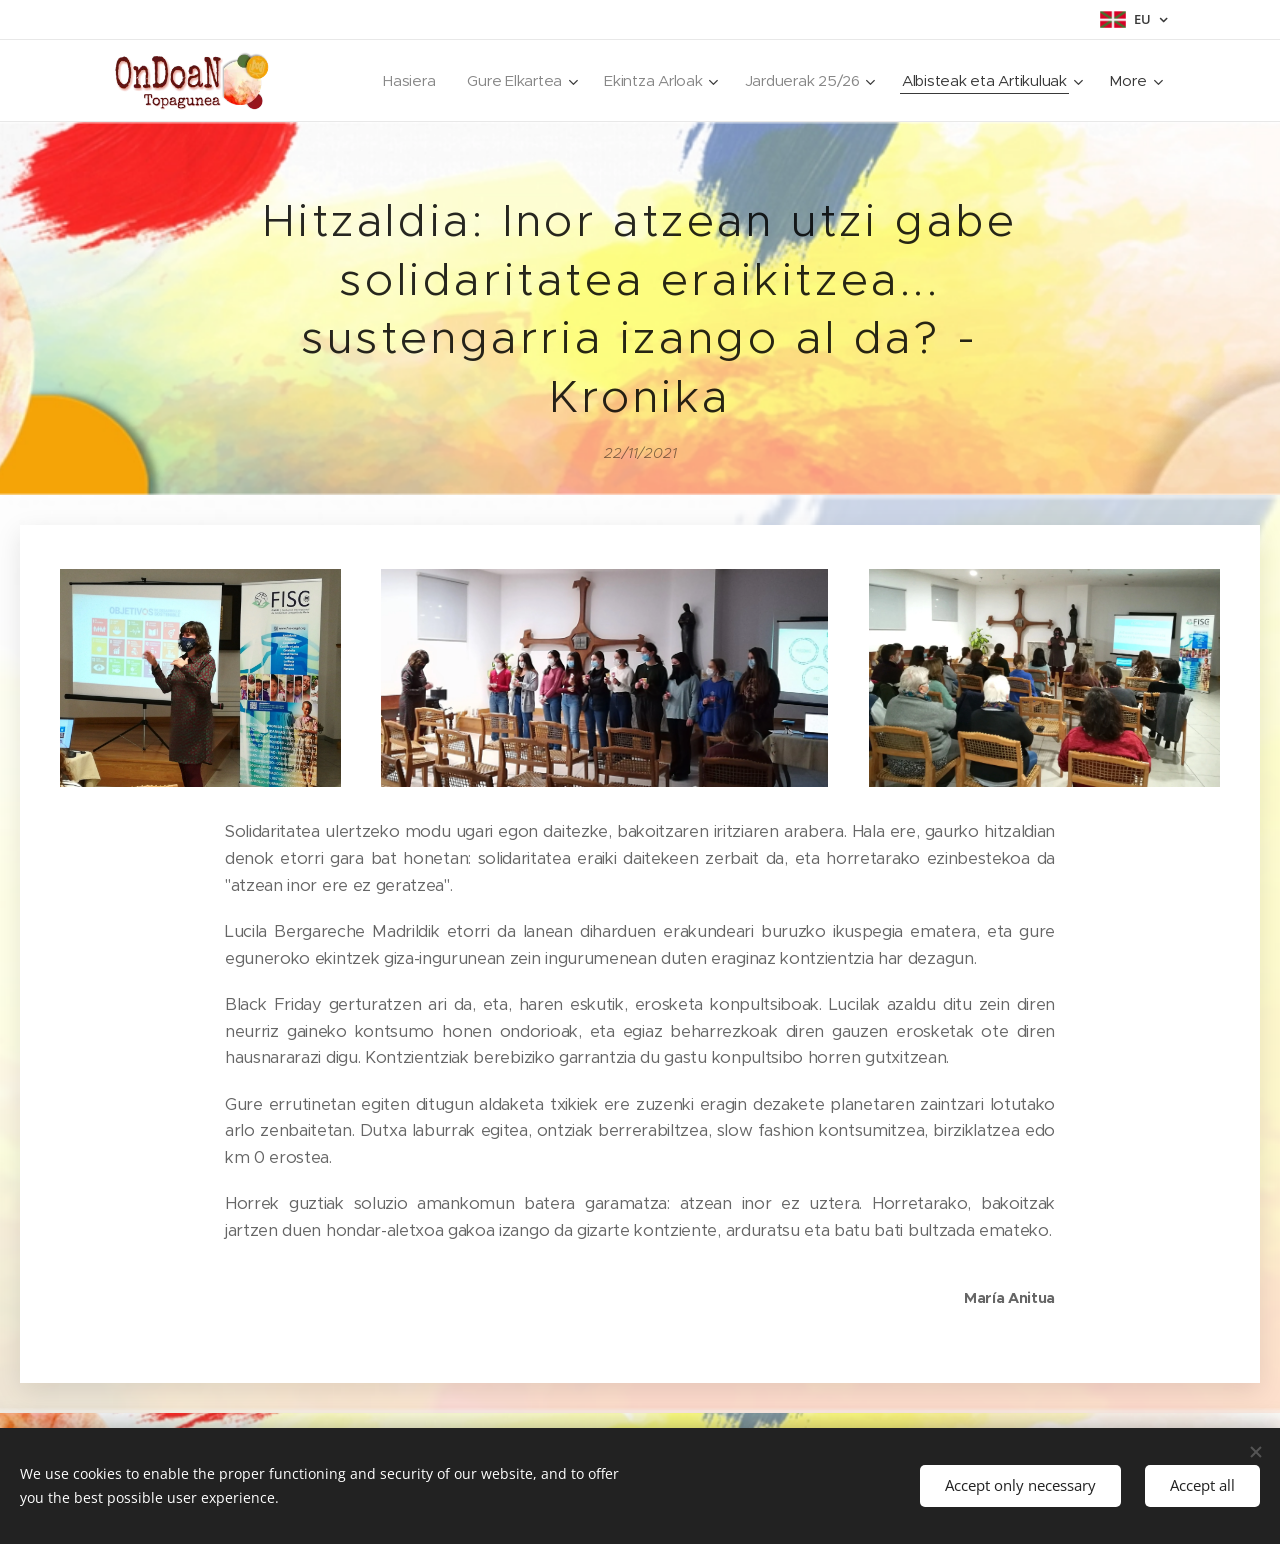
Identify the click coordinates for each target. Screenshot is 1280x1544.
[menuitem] (397, 81)
